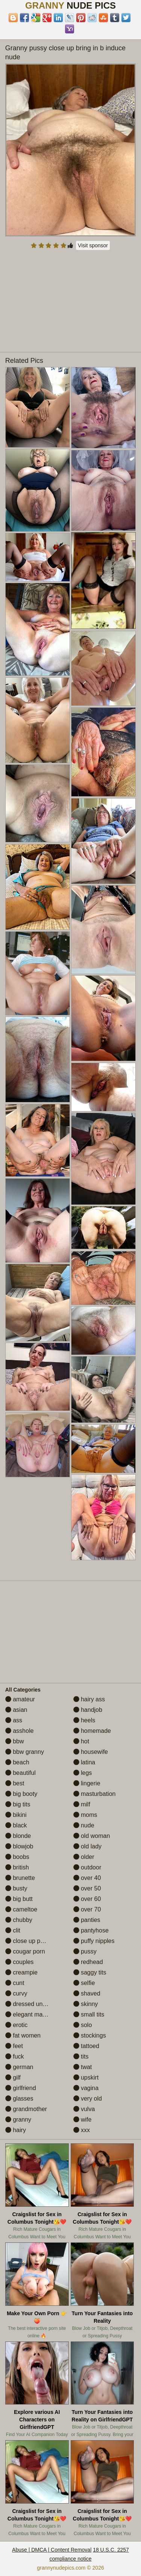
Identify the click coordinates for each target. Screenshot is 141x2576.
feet (14, 2046)
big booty (21, 1794)
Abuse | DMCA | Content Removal (51, 2550)
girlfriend (20, 2088)
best (14, 1783)
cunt (14, 1983)
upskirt (86, 2077)
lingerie (86, 1783)
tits (81, 2056)
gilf (13, 2077)
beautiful (20, 1773)
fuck (14, 2056)
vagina (86, 2088)
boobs (17, 1857)
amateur (20, 1699)
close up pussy (29, 1941)
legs (82, 1773)
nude (83, 1825)
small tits (89, 2014)
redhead (88, 1962)
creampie (21, 1972)
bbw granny (24, 1752)
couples (19, 1962)
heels (84, 1720)
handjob (87, 1710)
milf (81, 1804)
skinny (85, 2004)
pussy (85, 1951)
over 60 (87, 1899)
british (17, 1867)
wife (82, 2119)
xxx (81, 2130)
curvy (16, 1993)
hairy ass (89, 1699)
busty (16, 1888)
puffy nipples (94, 1941)
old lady (87, 1846)
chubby (18, 1920)
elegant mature (29, 2014)
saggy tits (89, 1972)
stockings (89, 2035)
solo (82, 2025)
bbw (14, 1741)
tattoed (86, 2046)
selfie (84, 1983)
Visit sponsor (93, 245)
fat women (23, 2035)
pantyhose (91, 1930)
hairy (15, 2130)
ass (13, 1720)
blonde (18, 1836)
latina (84, 1762)
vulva (84, 2109)
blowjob (19, 1846)
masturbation (94, 1794)
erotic (16, 2025)
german (19, 2067)
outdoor (87, 1867)
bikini (16, 1815)
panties (86, 1920)
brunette (20, 1878)
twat (82, 2067)
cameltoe (21, 1909)
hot (81, 1741)
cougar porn (25, 1951)
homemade (92, 1731)
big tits (17, 1804)
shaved (86, 1993)
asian (16, 1710)
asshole (19, 1731)
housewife (90, 1752)
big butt (19, 1899)
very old (87, 2098)
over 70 (87, 1909)
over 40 (87, 1878)
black (16, 1825)
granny (18, 2119)
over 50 (87, 1888)
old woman (91, 1836)
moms (85, 1815)
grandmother (26, 2109)
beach (17, 1762)
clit (12, 1930)
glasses (19, 2098)
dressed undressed (34, 2004)
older (83, 1857)
